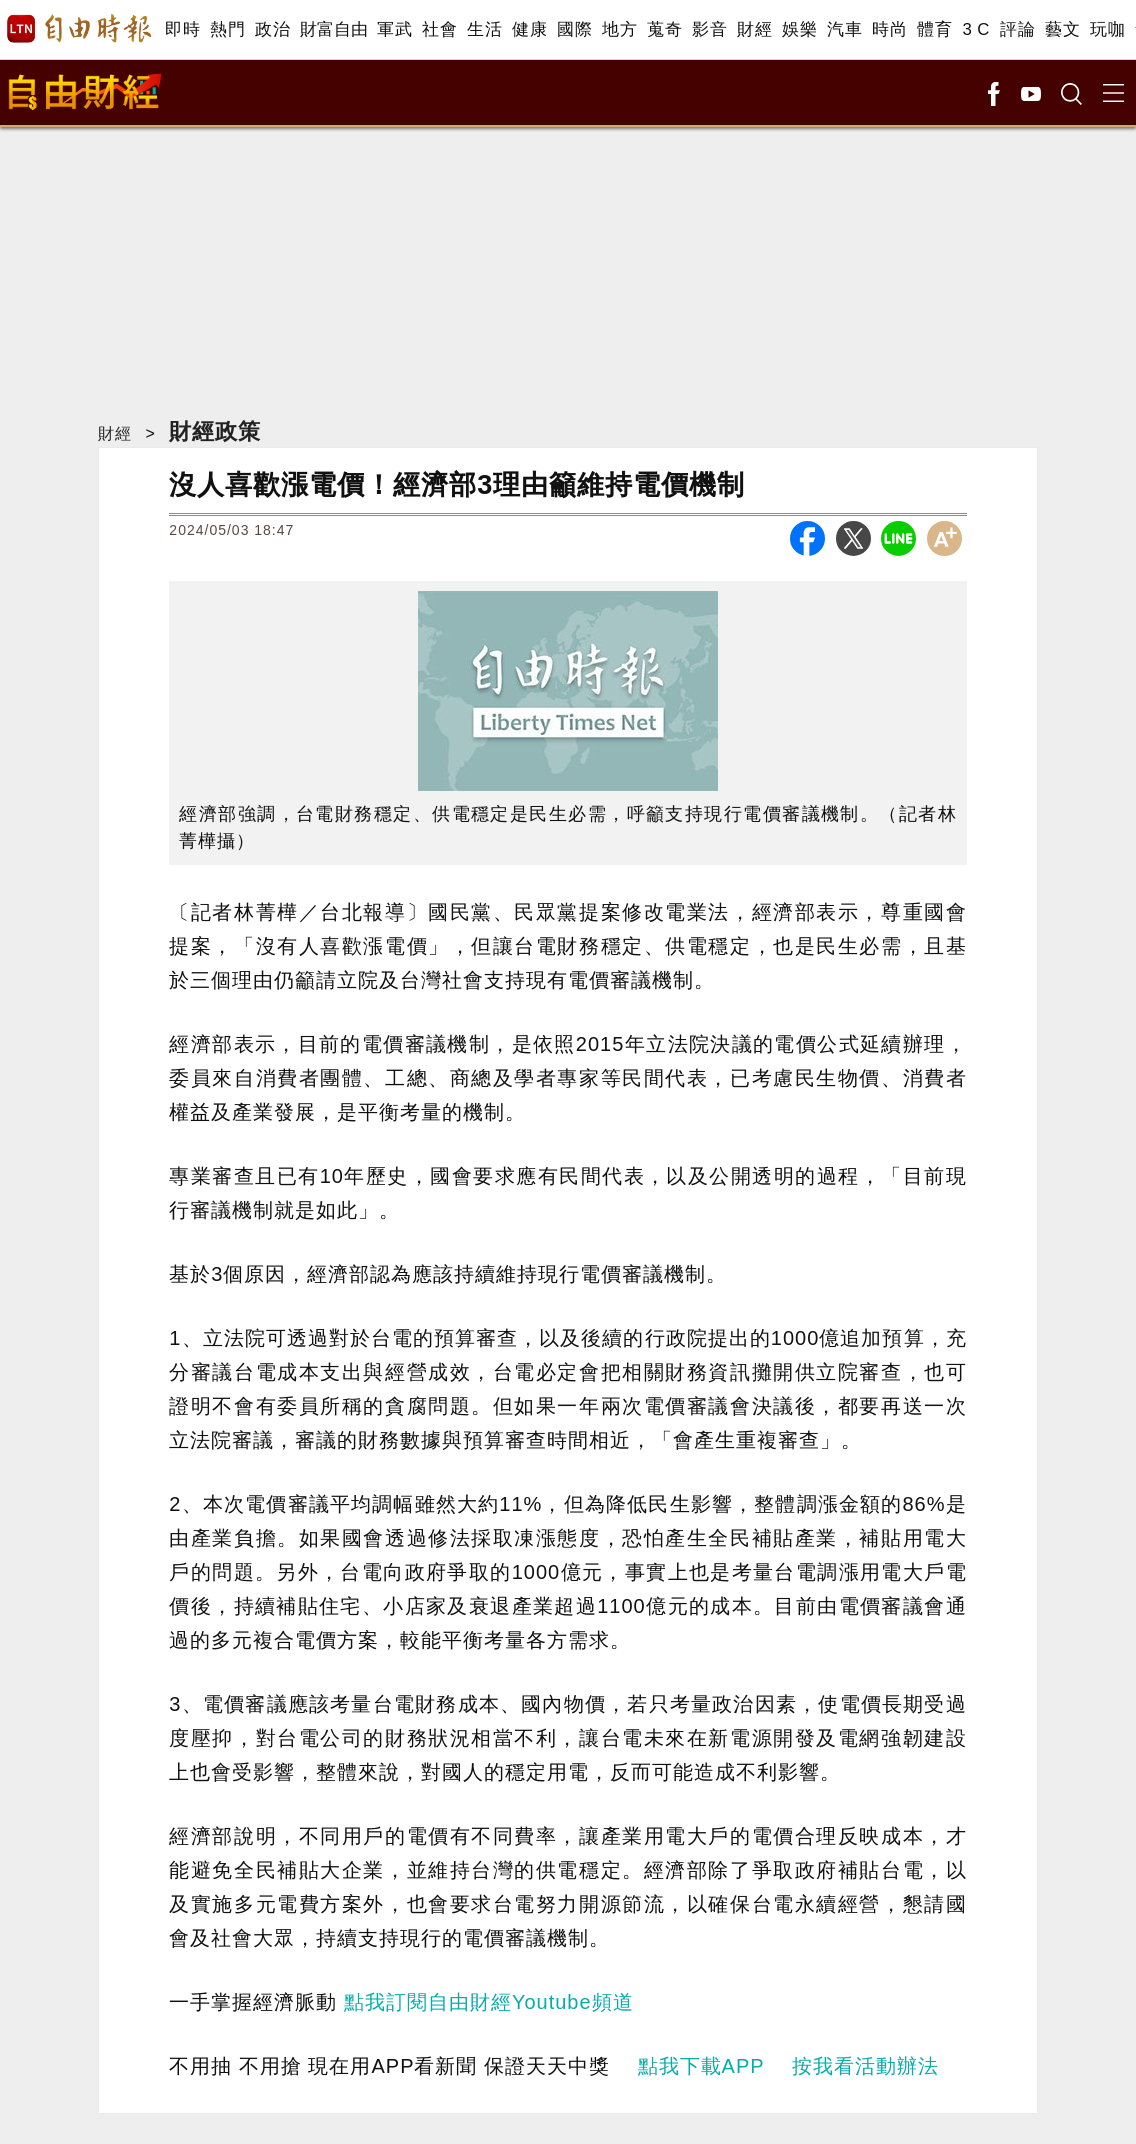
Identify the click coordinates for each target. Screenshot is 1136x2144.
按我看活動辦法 (865, 2066)
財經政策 (215, 431)
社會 (439, 29)
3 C (976, 29)
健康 (529, 29)
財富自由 (333, 29)
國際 (574, 29)
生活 (484, 29)
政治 (272, 29)
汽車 (844, 29)
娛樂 (799, 29)
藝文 (1062, 29)
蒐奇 (664, 29)
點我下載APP (701, 2066)
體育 (934, 29)
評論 (1017, 29)
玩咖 (1107, 29)
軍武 (394, 29)
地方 (619, 29)
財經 (754, 29)
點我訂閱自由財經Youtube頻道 (489, 2002)
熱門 (227, 29)
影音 (709, 29)
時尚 (889, 29)
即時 (182, 29)
